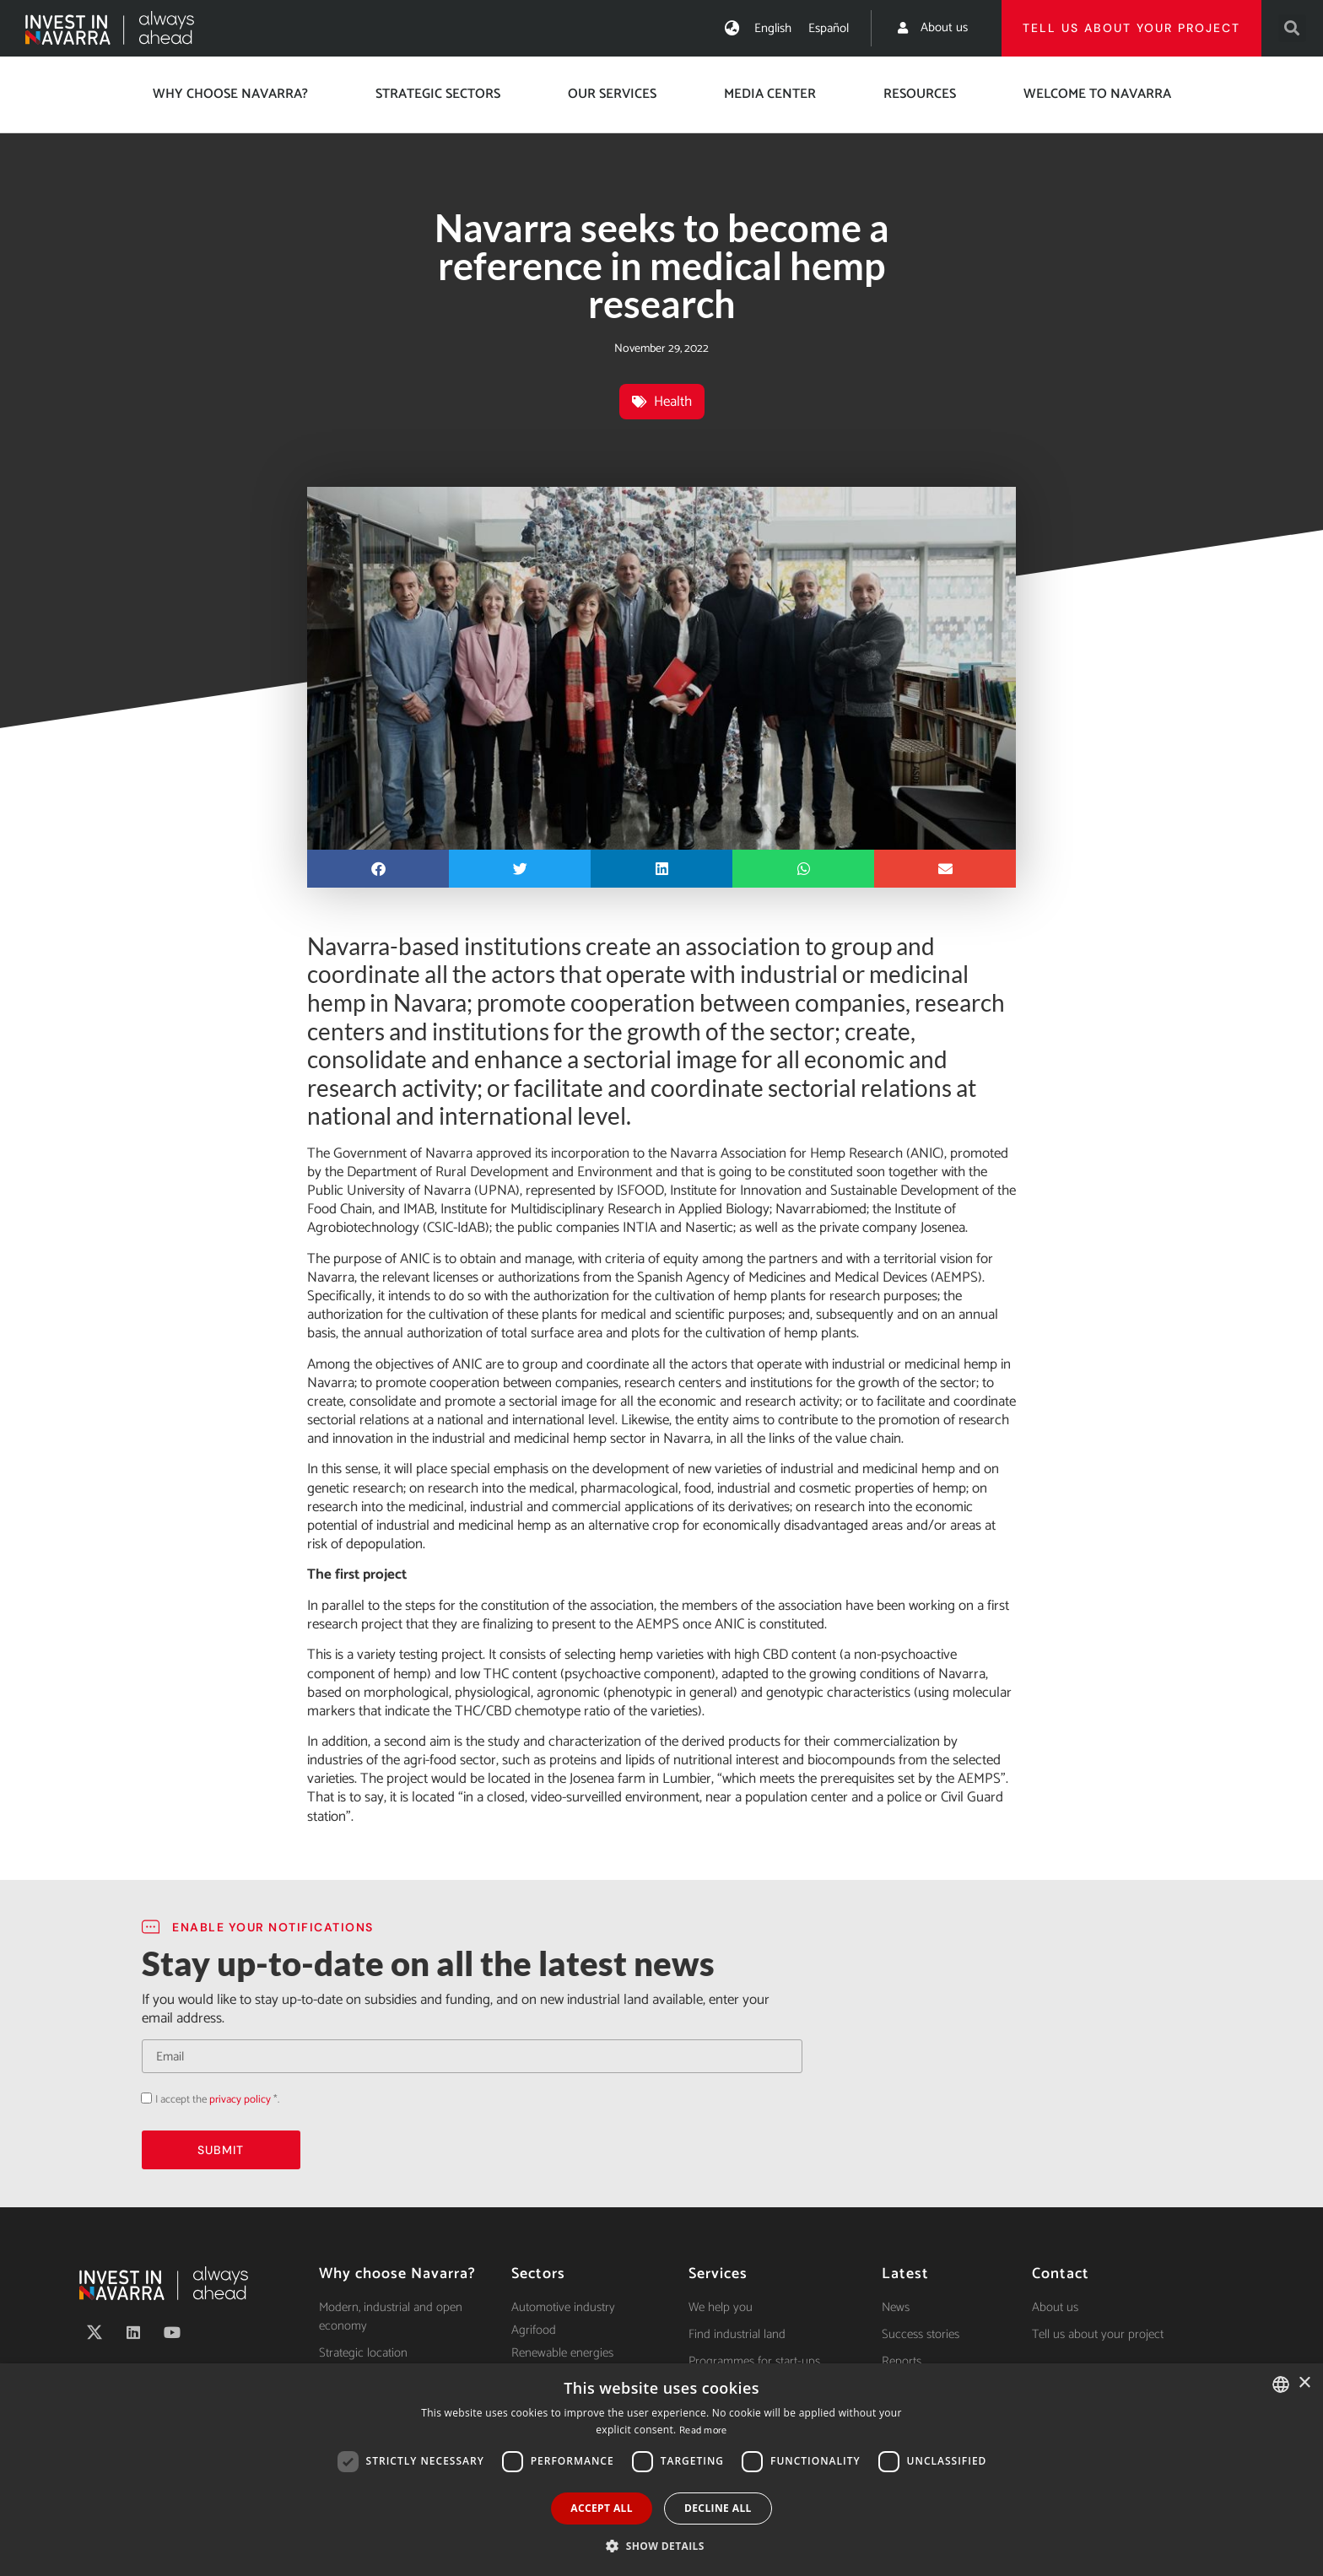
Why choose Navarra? (230, 94)
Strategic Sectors (437, 94)
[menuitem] (773, 28)
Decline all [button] (718, 2508)
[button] (1292, 28)
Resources (919, 94)
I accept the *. (217, 2100)
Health (673, 401)
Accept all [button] (601, 2508)
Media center (770, 94)
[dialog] (661, 2469)
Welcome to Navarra (1097, 94)
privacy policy (240, 2100)
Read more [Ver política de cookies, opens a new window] (703, 2430)
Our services (612, 94)
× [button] (1304, 2383)
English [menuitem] (772, 28)
